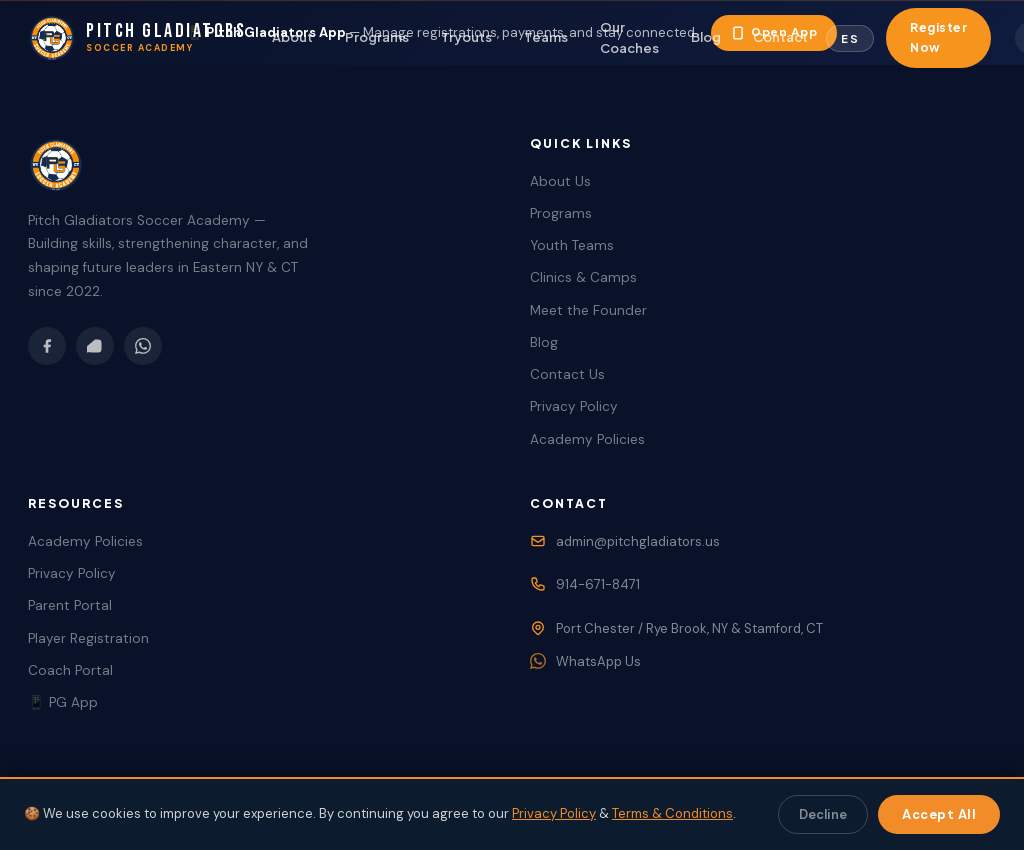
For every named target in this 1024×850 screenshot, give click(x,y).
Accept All (939, 814)
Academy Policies (587, 439)
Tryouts (466, 37)
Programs (377, 37)
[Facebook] (47, 346)
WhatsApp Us (598, 661)
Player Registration (88, 638)
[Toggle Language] (850, 38)
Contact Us (567, 374)
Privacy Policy (574, 406)
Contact (780, 37)
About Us (560, 181)
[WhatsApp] (143, 346)
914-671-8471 (598, 584)
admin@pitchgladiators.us (638, 541)
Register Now (938, 37)
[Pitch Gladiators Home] (137, 38)
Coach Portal (70, 670)
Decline (823, 814)
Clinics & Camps (583, 277)
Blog (706, 37)
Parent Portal (70, 605)
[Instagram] (95, 346)
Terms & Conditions (672, 813)
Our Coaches (629, 37)
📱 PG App (63, 702)
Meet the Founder (588, 310)
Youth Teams (572, 245)
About (292, 37)
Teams (546, 37)
